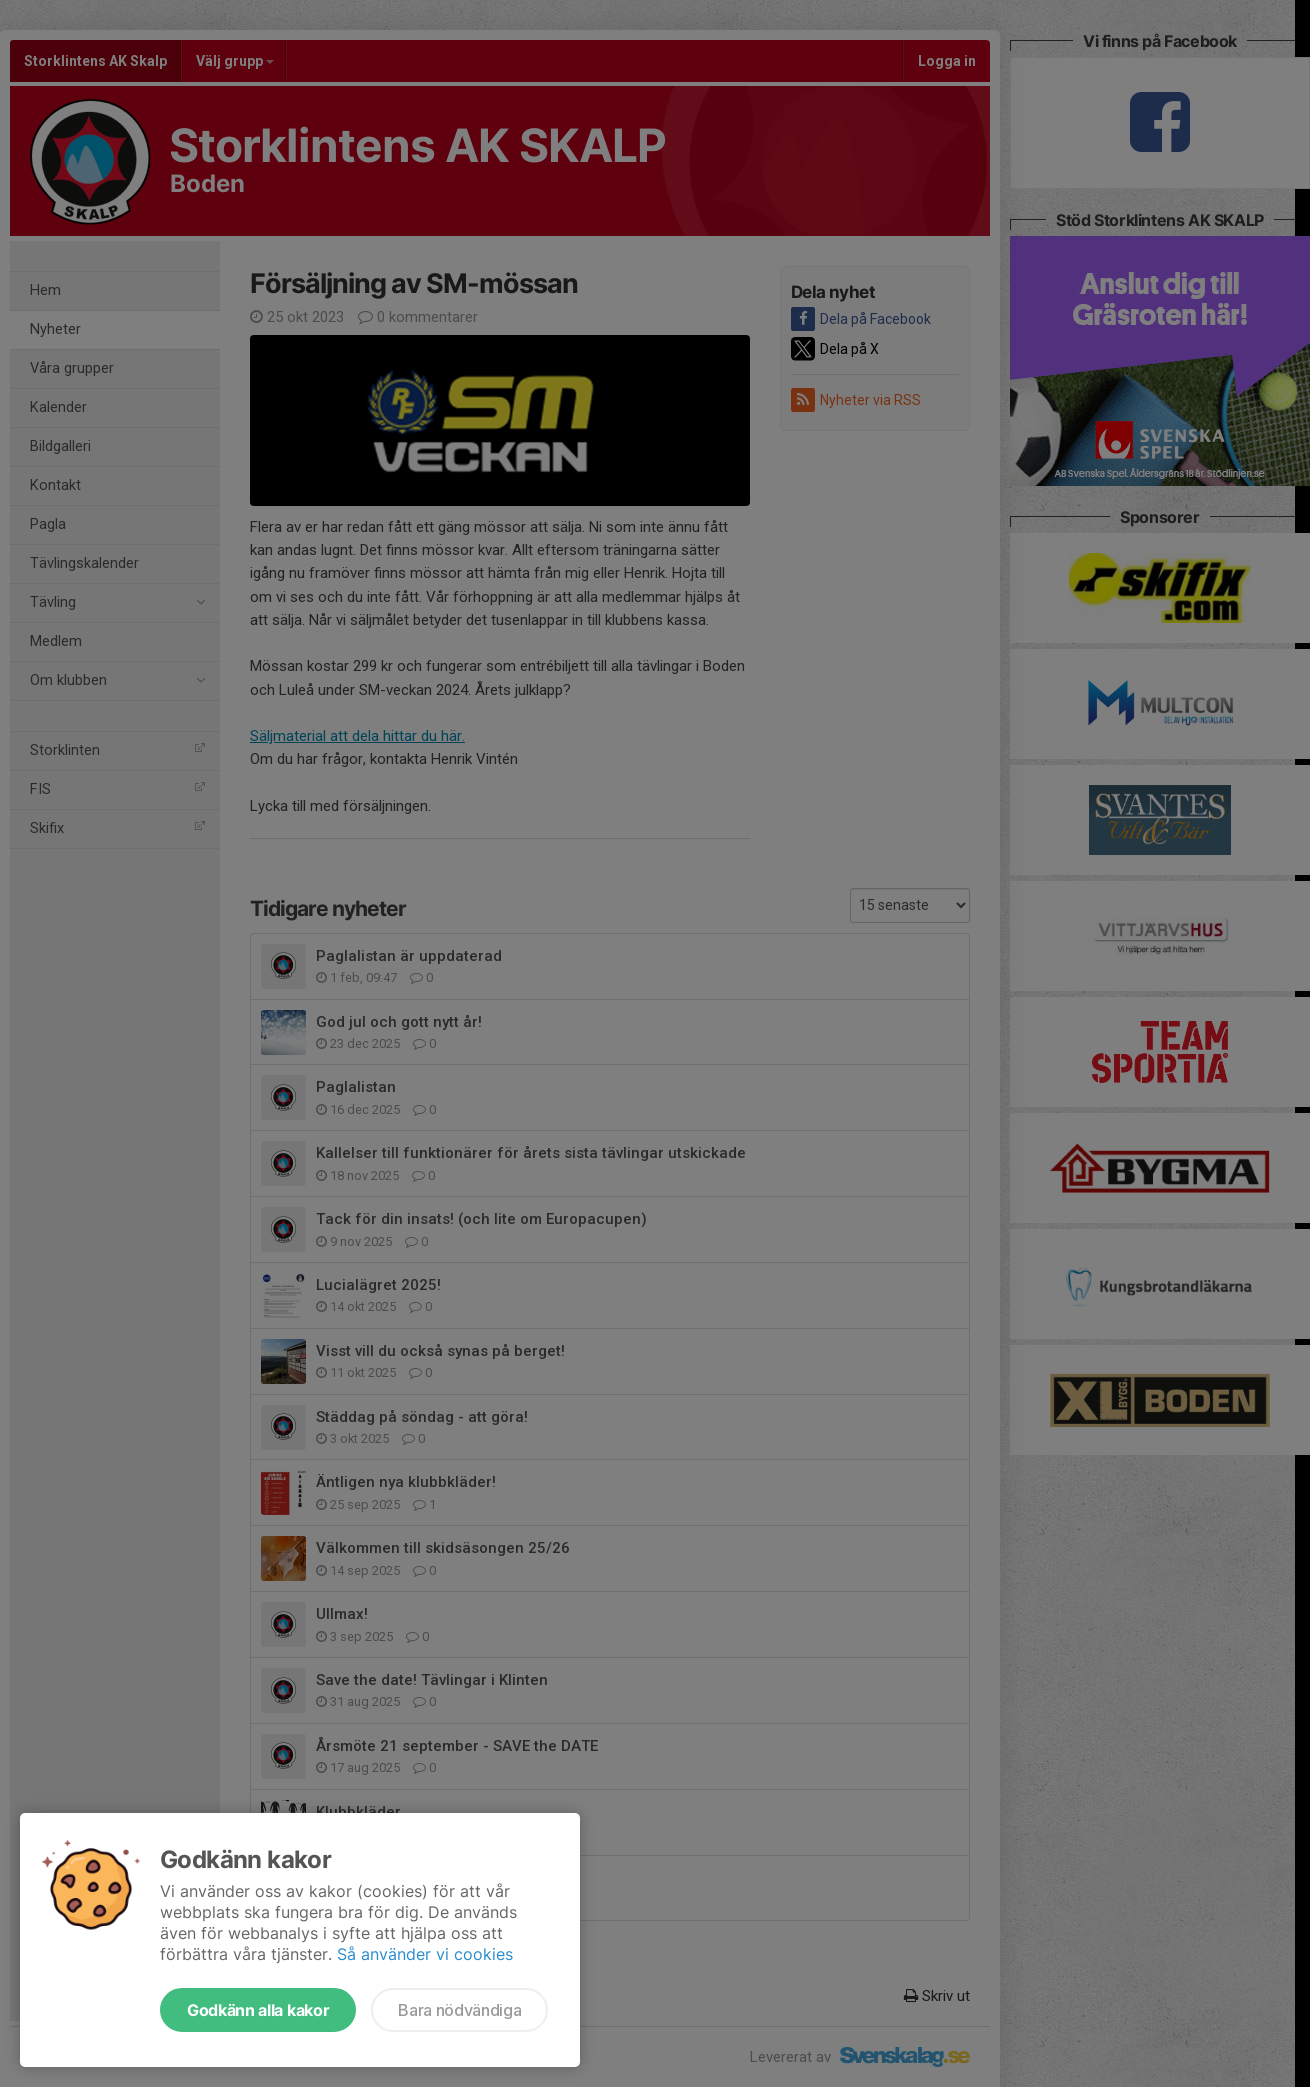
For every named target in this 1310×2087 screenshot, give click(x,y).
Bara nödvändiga (459, 2010)
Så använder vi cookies (425, 1954)
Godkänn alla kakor (258, 2010)
